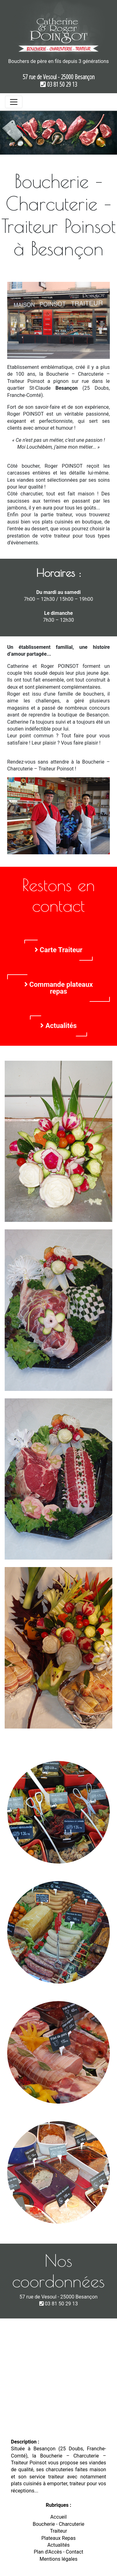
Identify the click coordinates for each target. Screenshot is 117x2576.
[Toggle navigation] (13, 102)
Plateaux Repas (58, 2538)
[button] (8, 133)
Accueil (58, 2517)
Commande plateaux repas (58, 988)
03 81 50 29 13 (58, 84)
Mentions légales (58, 2559)
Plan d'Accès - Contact (58, 2552)
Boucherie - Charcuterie (59, 2524)
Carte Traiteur (58, 950)
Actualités (58, 1026)
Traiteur (58, 2531)
